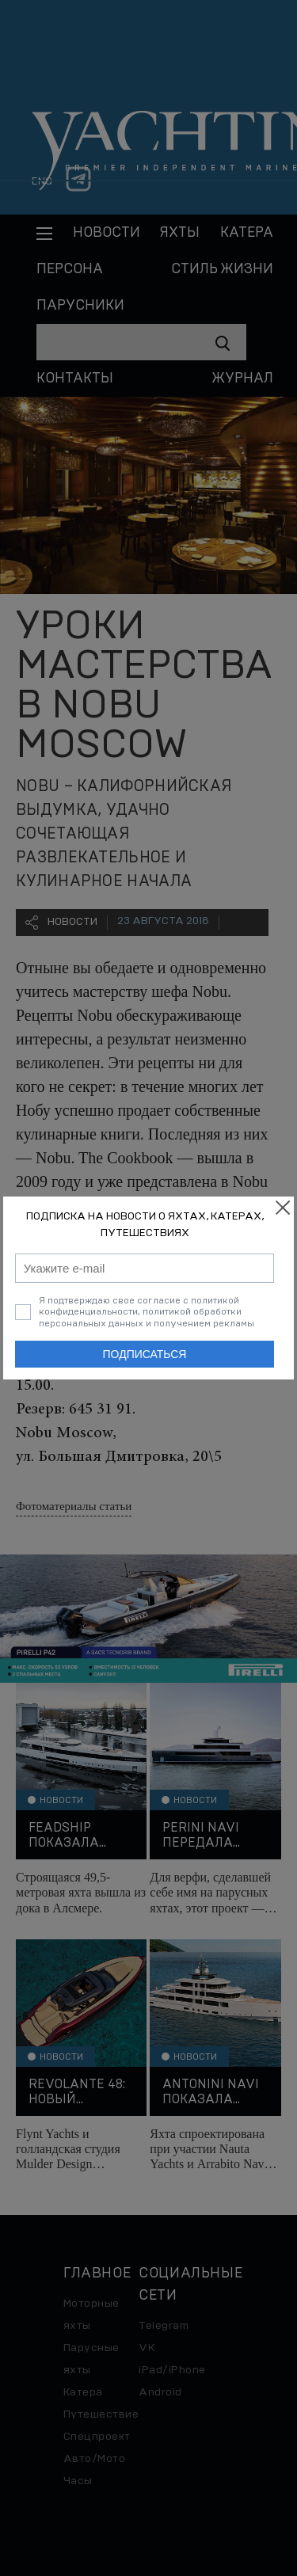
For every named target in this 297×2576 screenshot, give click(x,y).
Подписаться (145, 1354)
